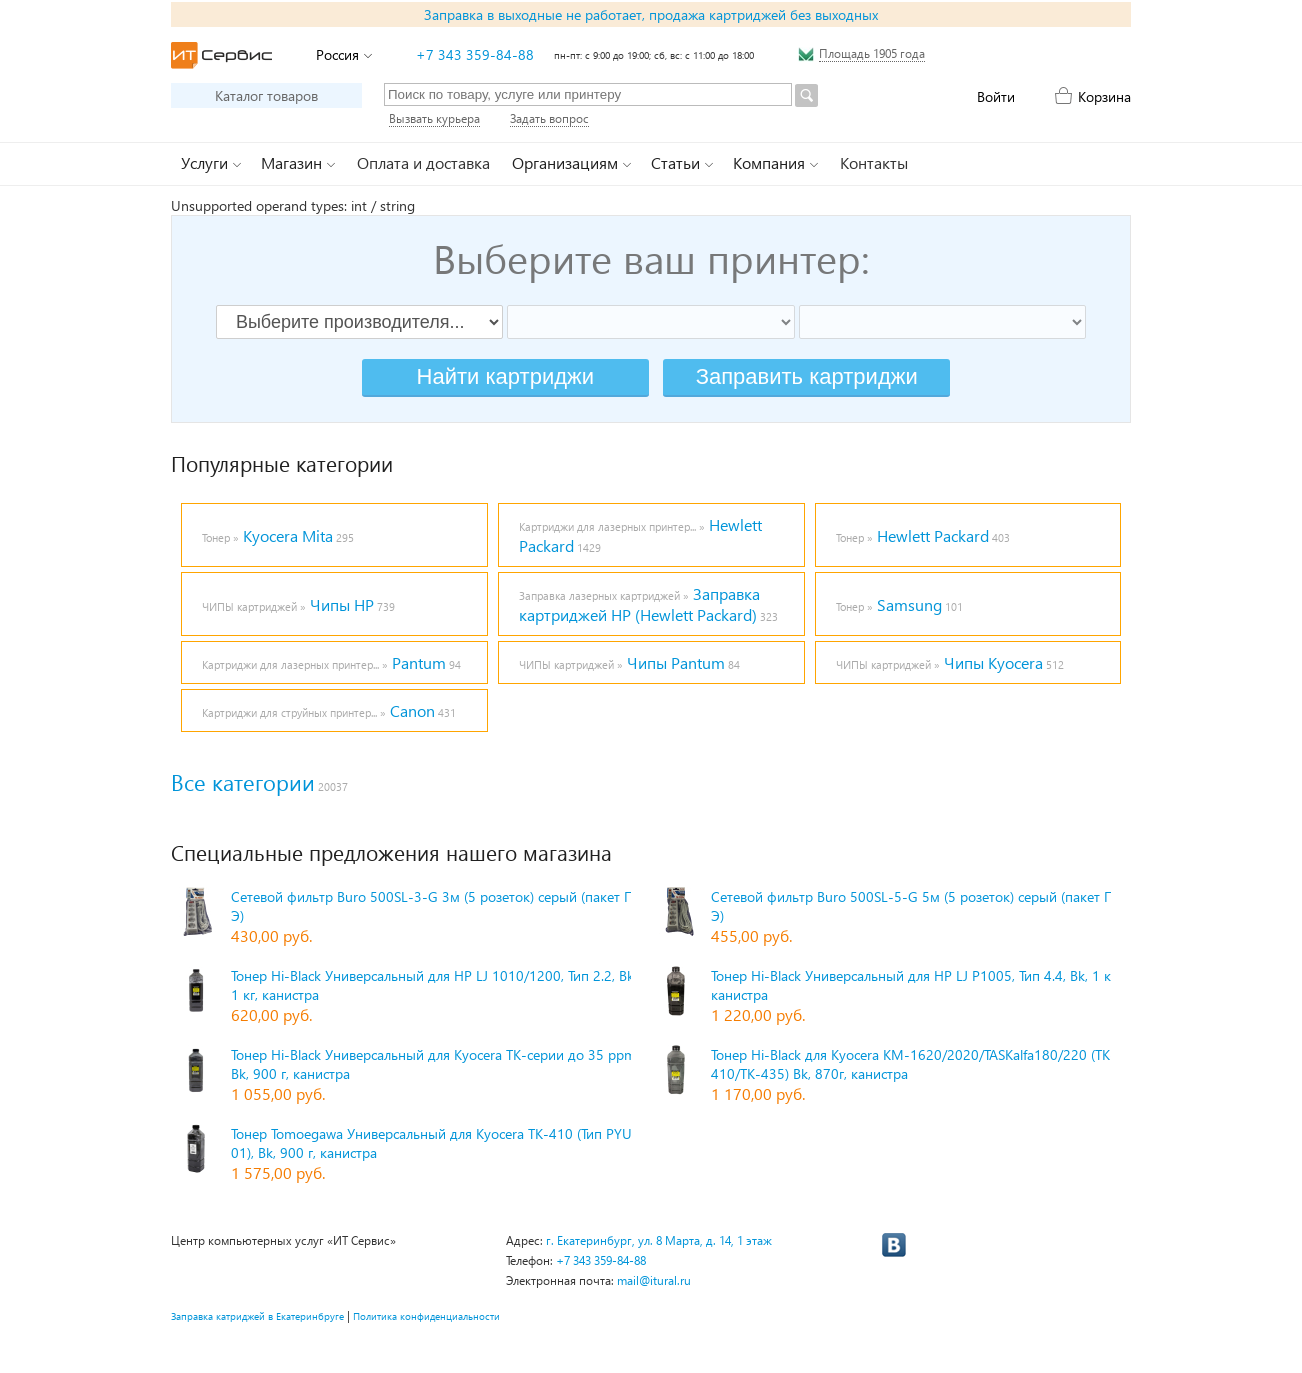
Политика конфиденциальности (426, 1316)
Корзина (1104, 96)
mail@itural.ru (654, 1280)
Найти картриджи (505, 376)
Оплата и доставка (423, 162)
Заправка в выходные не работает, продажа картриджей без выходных (651, 14)
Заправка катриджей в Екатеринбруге (257, 1316)
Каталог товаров (266, 95)
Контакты (874, 162)
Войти (996, 96)
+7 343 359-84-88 (475, 54)
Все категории (243, 782)
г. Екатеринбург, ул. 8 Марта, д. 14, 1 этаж (659, 1240)
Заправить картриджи (807, 376)
